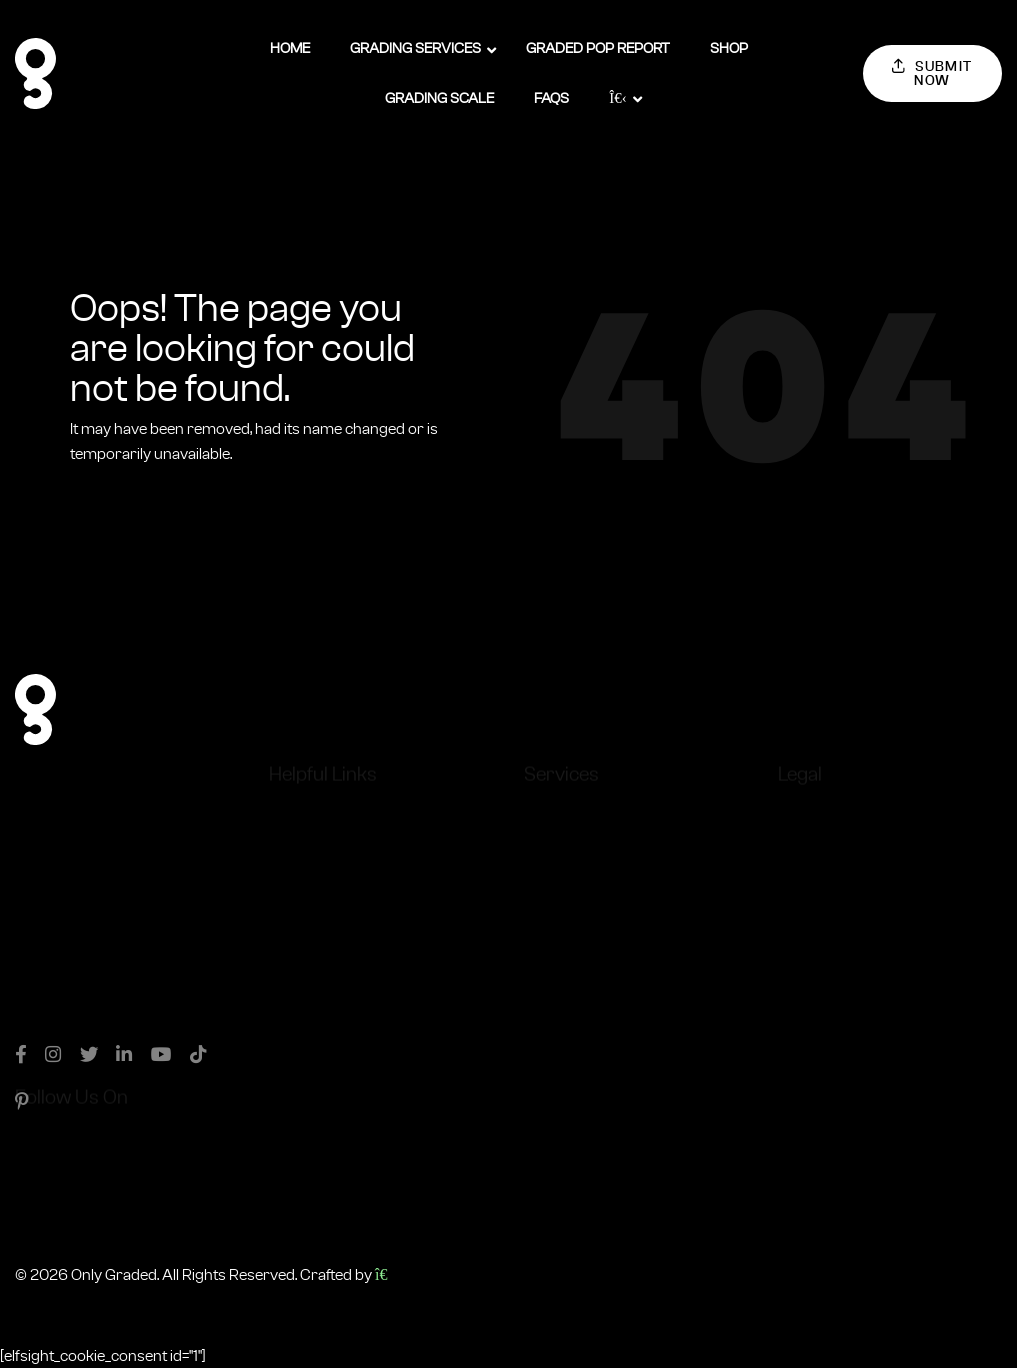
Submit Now (932, 73)
